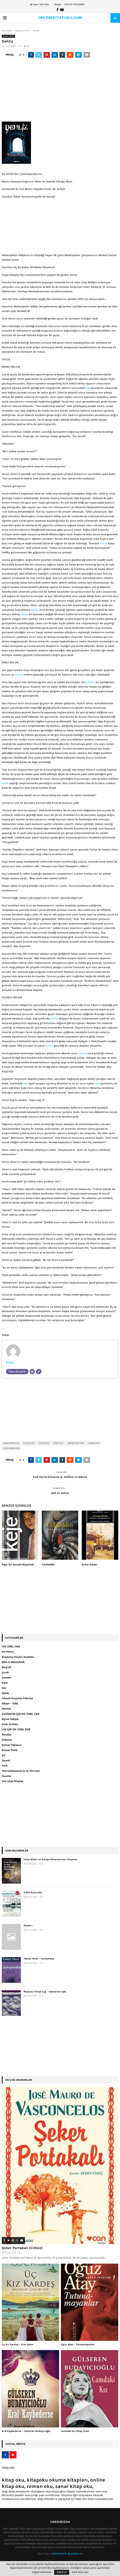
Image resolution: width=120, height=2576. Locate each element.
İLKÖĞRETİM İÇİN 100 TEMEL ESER (20, 1714)
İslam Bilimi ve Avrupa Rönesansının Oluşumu (50, 1859)
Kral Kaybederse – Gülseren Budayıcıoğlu (26, 2431)
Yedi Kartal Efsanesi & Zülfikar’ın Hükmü (60, 1477)
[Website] (38, 1371)
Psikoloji (7, 1739)
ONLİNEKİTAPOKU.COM (60, 18)
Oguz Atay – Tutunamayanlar (78, 2344)
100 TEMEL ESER (11, 1646)
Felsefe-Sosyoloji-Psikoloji (17, 1698)
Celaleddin (48, 1564)
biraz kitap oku (11, 1443)
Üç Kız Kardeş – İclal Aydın (17, 2344)
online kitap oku (76, 1443)
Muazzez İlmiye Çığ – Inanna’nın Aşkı (45, 1991)
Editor (10, 1362)
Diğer (5, 1682)
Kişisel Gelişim (10, 1719)
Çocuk (5, 1672)
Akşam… (28, 1925)
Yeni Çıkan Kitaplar (13, 1781)
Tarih (5, 1765)
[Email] (32, 1371)
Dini (4, 1688)
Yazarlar (6, 1776)
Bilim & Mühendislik (13, 1662)
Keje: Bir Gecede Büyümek (18, 1564)
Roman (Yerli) (8, 36)
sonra (103, 543)
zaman (90, 682)
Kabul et (62, 2572)
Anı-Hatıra (8, 1651)
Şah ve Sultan (60, 1493)
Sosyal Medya (15, 2444)
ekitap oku (44, 1443)
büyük (19, 674)
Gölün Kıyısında (33, 1892)
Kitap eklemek (45, 2499)
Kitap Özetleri (10, 1724)
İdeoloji (6, 1708)
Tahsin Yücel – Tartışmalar (39, 1958)
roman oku (93, 1443)
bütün (54, 1018)
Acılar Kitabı (89, 1564)
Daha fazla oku (80, 2572)
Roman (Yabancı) (11, 1745)
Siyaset (6, 1760)
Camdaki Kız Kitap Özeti (75, 2431)
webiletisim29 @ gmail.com (67, 2553)
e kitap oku (28, 1443)
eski (87, 388)
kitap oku (58, 1443)
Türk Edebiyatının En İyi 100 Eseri (21, 1771)
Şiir (4, 1755)
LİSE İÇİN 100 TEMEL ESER (16, 1729)
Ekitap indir (8, 2467)
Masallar (7, 1734)
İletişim (57, 4)
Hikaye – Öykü (10, 1703)
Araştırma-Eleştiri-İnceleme (18, 1657)
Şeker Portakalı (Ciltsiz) (22, 2248)
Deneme (6, 1677)
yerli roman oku (11, 1448)
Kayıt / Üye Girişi (39, 4)
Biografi (6, 1667)
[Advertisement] (60, 92)
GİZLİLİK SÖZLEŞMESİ (74, 4)
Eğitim (5, 1693)
